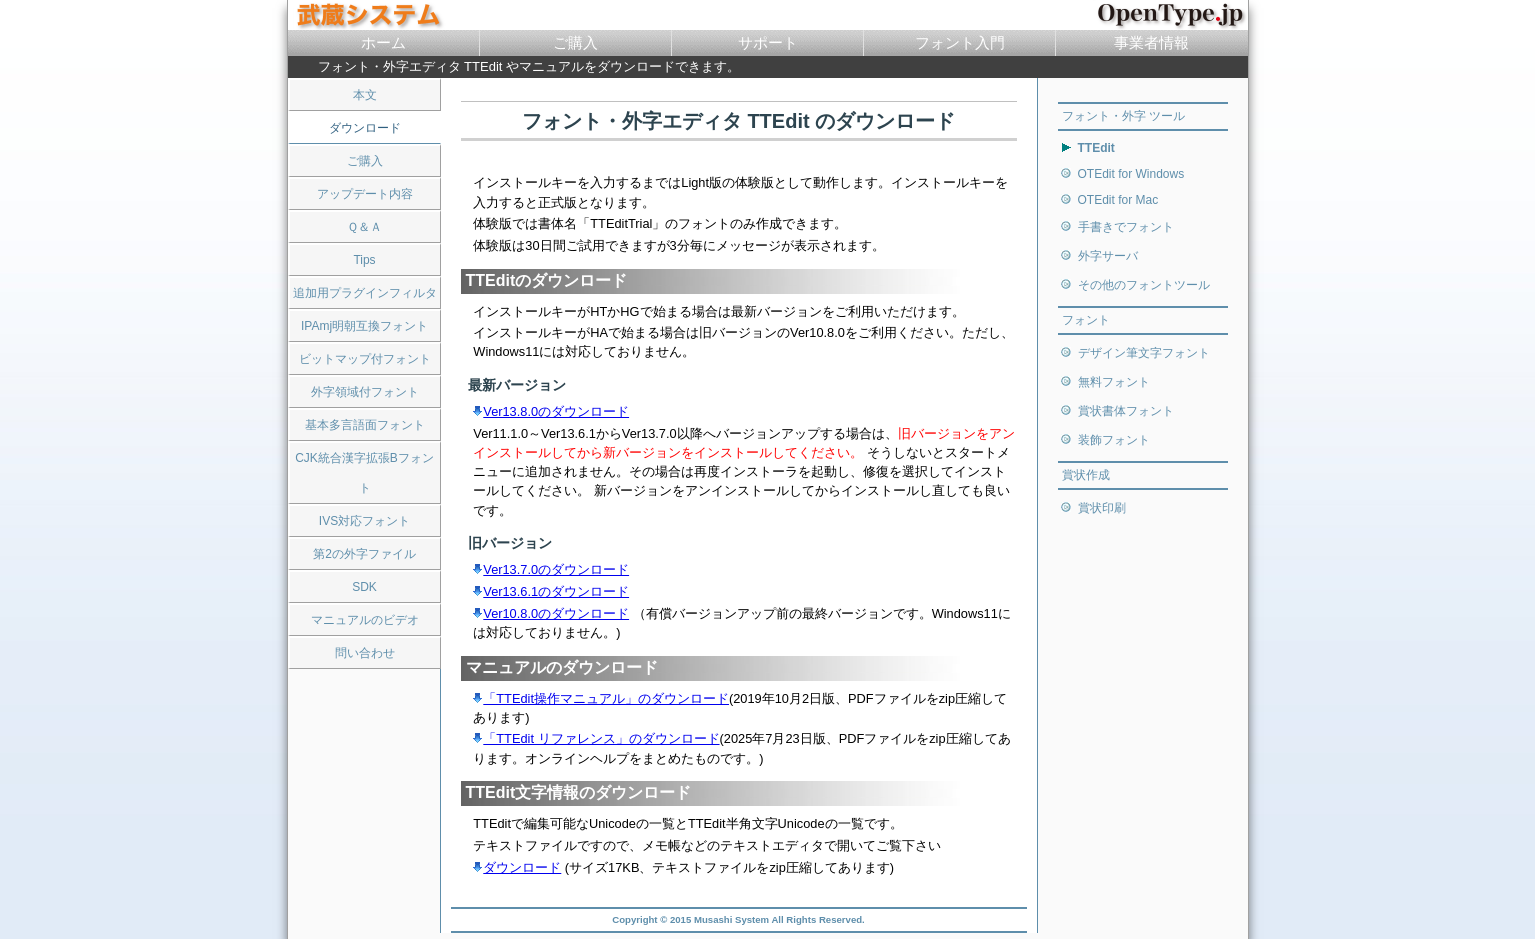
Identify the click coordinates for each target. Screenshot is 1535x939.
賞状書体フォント (1126, 411)
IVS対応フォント (364, 521)
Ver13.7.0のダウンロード (551, 569)
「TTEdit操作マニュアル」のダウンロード (601, 698)
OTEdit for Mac (1118, 200)
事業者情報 (1151, 42)
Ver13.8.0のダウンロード (551, 411)
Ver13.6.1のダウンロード (551, 591)
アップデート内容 (365, 194)
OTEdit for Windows (1131, 174)
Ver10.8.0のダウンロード (551, 613)
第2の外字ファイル (364, 554)
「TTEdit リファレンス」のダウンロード (596, 738)
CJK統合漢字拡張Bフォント (364, 473)
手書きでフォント (1126, 227)
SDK (364, 587)
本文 (365, 95)
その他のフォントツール (1144, 285)
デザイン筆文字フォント (1144, 353)
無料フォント (1114, 382)
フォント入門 (960, 42)
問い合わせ (365, 653)
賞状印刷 (1102, 508)
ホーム (383, 42)
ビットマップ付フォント (365, 359)
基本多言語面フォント (365, 425)
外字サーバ (1108, 256)
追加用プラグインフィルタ (365, 293)
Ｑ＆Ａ (364, 227)
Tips (364, 260)
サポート (768, 42)
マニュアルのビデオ (365, 620)
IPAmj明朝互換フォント (364, 326)
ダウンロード (517, 867)
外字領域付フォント (365, 392)
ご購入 (575, 42)
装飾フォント (1114, 440)
